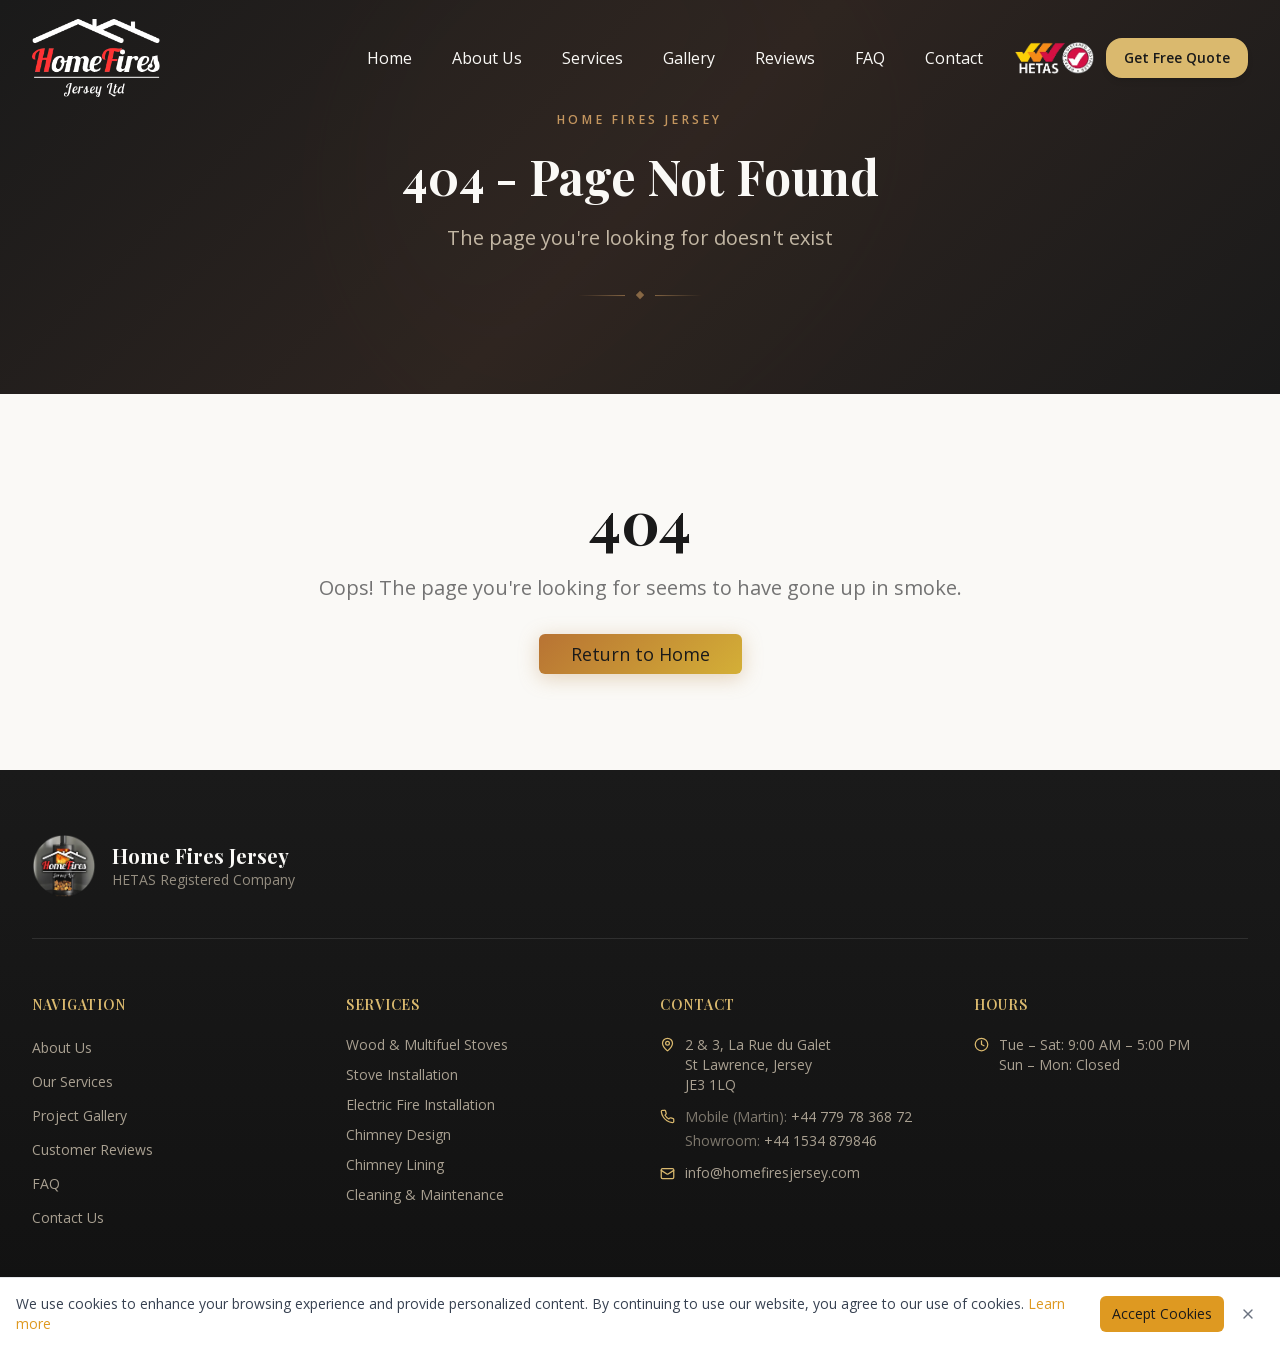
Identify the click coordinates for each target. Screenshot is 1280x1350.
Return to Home (640, 654)
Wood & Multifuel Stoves (427, 1044)
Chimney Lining (395, 1164)
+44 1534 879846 (820, 1140)
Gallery (689, 58)
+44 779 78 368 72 (851, 1116)
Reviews (785, 58)
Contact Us (68, 1217)
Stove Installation (402, 1074)
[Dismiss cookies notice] (1248, 1314)
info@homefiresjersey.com (772, 1172)
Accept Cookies (1162, 1313)
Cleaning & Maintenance (425, 1194)
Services (592, 58)
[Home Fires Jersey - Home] (96, 58)
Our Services (72, 1081)
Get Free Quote (1177, 57)
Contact (954, 58)
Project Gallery (79, 1115)
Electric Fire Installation (420, 1104)
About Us (487, 58)
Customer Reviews (92, 1149)
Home (389, 58)
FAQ (870, 58)
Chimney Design (398, 1134)
